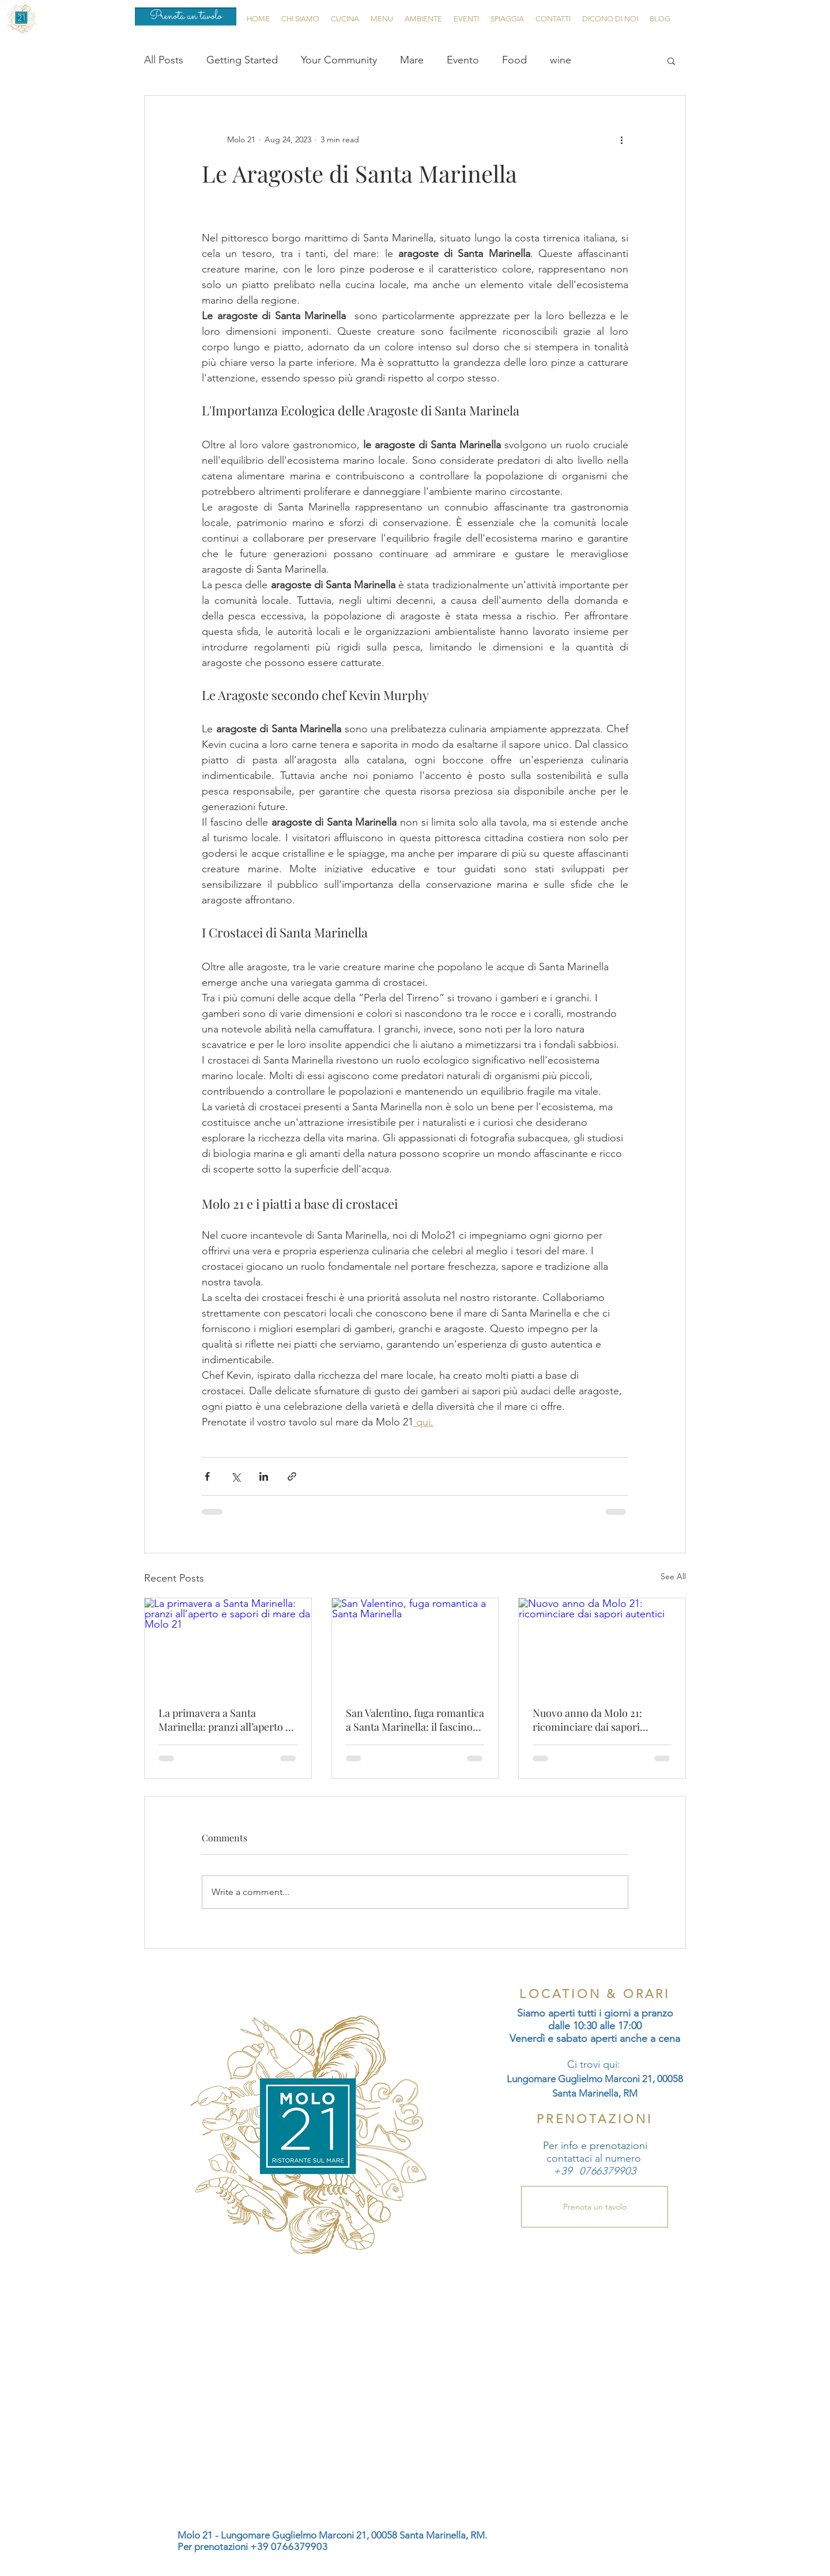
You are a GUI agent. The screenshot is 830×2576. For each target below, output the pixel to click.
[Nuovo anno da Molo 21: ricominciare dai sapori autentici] (602, 1645)
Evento (463, 60)
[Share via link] (291, 1476)
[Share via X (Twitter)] (235, 1476)
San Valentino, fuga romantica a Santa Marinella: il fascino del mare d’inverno (415, 1720)
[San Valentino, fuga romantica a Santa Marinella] (415, 1645)
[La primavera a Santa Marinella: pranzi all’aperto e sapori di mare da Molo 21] (228, 1645)
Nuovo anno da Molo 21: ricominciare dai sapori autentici (587, 1720)
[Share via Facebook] (207, 1476)
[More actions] (621, 139)
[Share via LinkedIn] (263, 1476)
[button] (671, 60)
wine (560, 60)
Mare (412, 60)
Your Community (339, 60)
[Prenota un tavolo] (185, 16)
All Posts (163, 60)
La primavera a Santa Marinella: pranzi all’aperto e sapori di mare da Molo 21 (224, 1720)
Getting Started (242, 60)
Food (514, 60)
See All (673, 1576)
